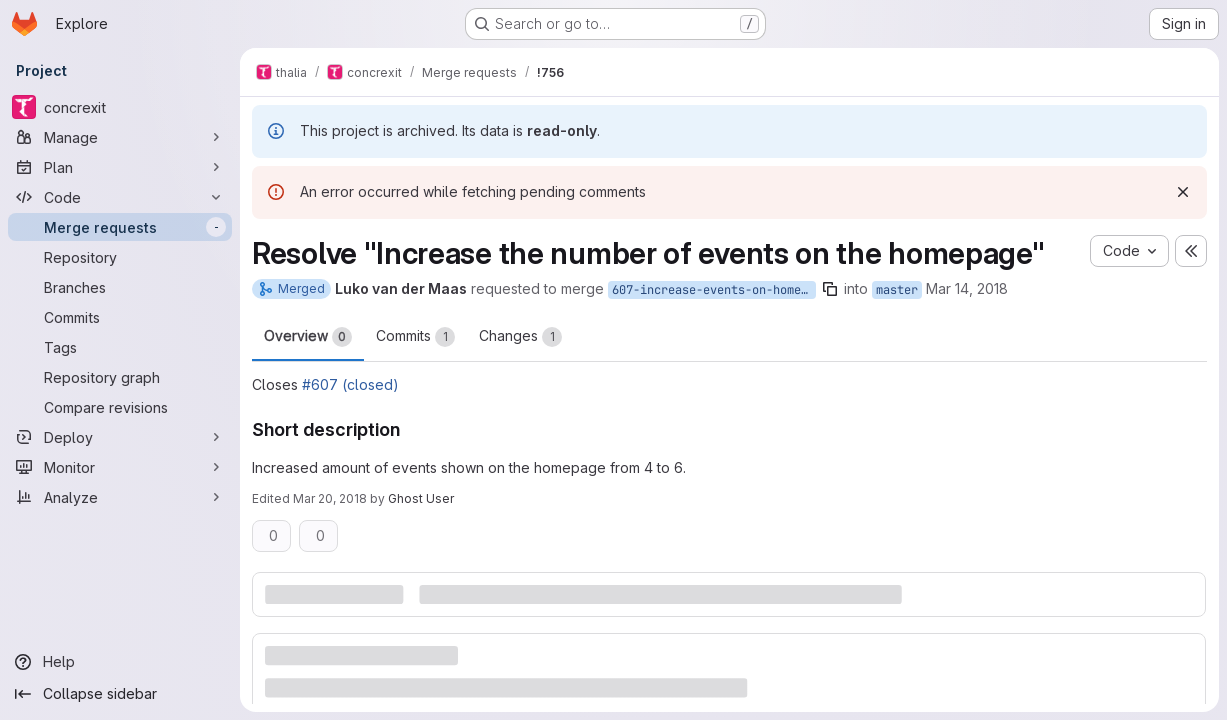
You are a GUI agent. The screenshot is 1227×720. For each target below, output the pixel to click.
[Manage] (120, 137)
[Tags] (120, 347)
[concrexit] (120, 107)
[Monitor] (120, 467)
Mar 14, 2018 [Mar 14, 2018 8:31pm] (967, 288)
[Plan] (120, 167)
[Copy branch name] (830, 289)
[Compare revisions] (120, 407)
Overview (308, 337)
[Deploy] (120, 437)
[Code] (120, 197)
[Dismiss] (1183, 192)
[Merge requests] (120, 227)
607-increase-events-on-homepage (714, 290)
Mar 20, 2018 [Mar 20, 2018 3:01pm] (330, 498)
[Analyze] (120, 497)
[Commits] (120, 317)
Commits (415, 337)
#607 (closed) (350, 384)
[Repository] (120, 257)
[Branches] (120, 287)
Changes (520, 337)
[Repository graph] (120, 377)
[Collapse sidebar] (120, 694)
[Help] (120, 662)
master (897, 290)
